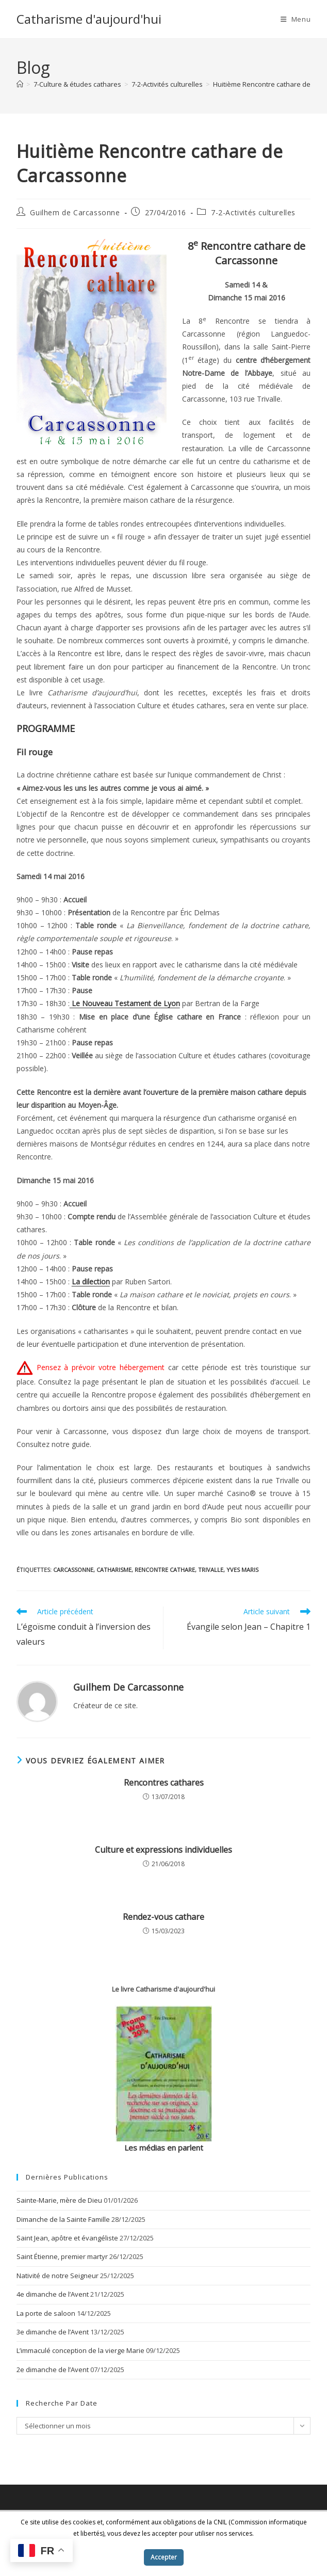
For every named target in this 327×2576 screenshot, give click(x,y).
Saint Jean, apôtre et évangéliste (67, 2238)
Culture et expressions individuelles (163, 1849)
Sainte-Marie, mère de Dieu (59, 2200)
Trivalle (210, 1569)
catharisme (114, 1569)
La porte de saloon (46, 2313)
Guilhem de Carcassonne (75, 212)
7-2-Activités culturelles (253, 212)
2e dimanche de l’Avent (53, 2369)
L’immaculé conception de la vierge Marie (80, 2350)
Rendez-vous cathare (163, 1916)
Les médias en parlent (163, 2147)
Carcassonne (73, 1569)
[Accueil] (20, 84)
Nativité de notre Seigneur (58, 2275)
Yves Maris (242, 1569)
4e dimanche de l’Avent (53, 2294)
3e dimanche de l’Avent (53, 2331)
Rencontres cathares (164, 1782)
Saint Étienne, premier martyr (62, 2256)
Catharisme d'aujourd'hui (89, 18)
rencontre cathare (165, 1569)
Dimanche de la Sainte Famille (63, 2219)
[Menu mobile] (296, 19)
